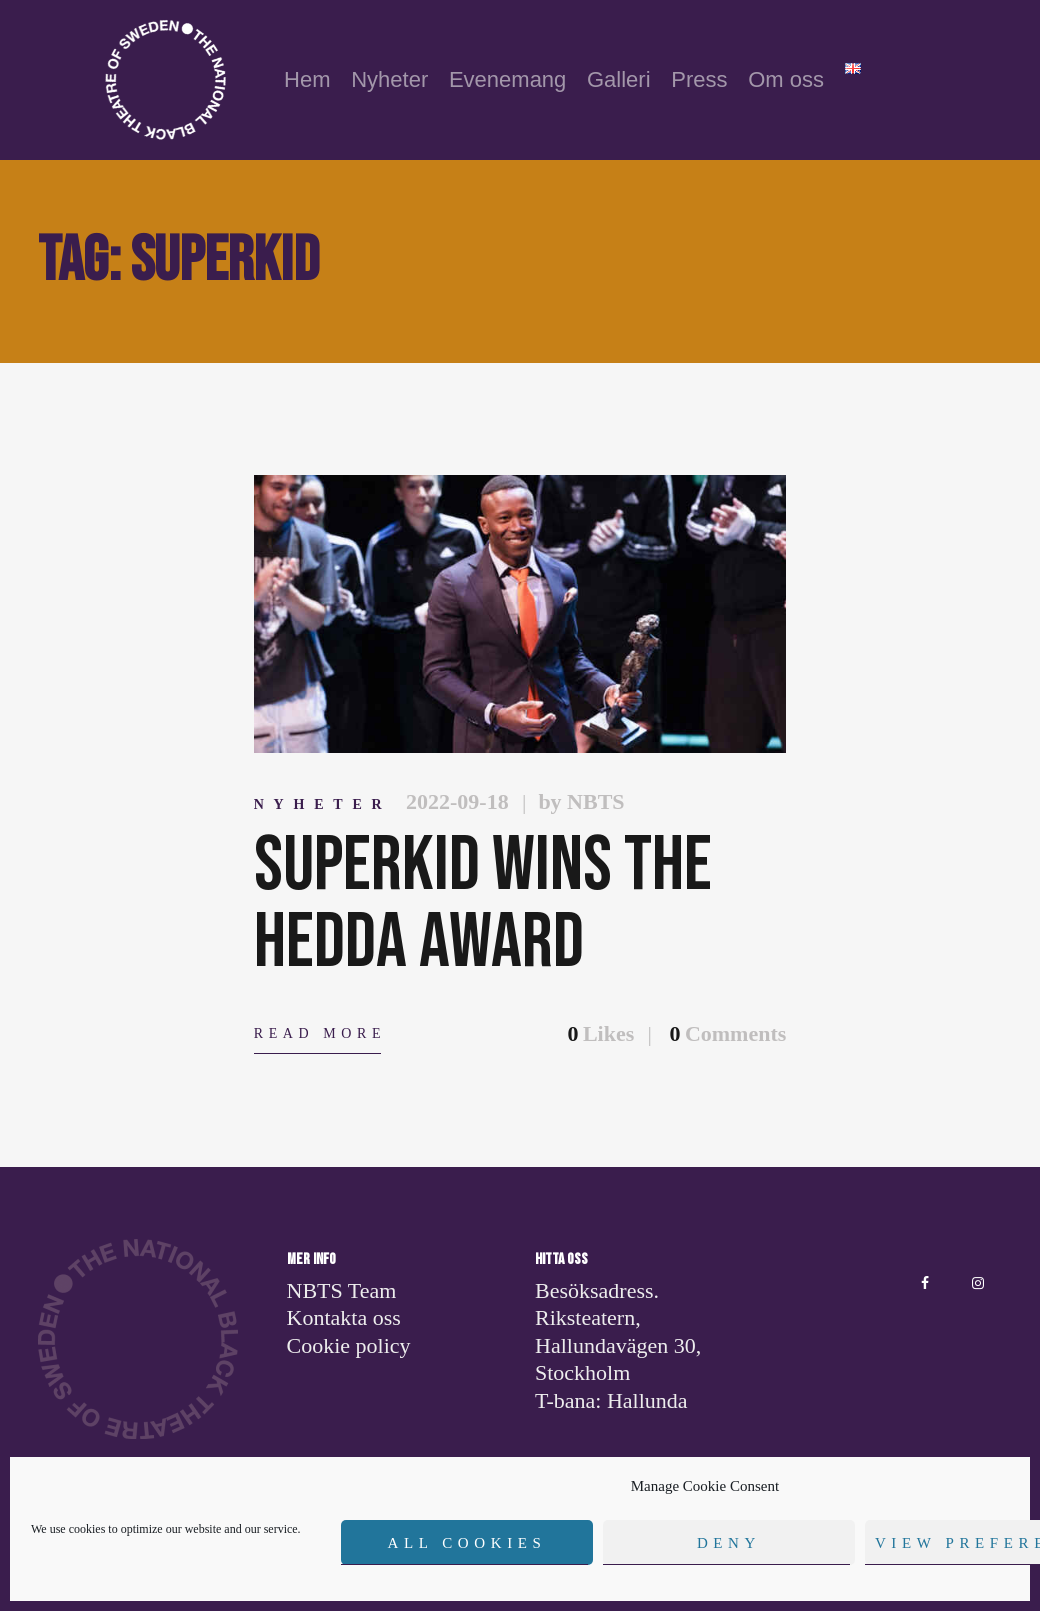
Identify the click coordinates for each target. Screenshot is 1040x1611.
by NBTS (581, 801)
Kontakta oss (344, 1317)
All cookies (467, 1543)
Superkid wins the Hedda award (483, 905)
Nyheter (323, 804)
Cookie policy (349, 1345)
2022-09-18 (457, 801)
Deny (729, 1543)
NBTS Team (342, 1290)
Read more (320, 1033)
